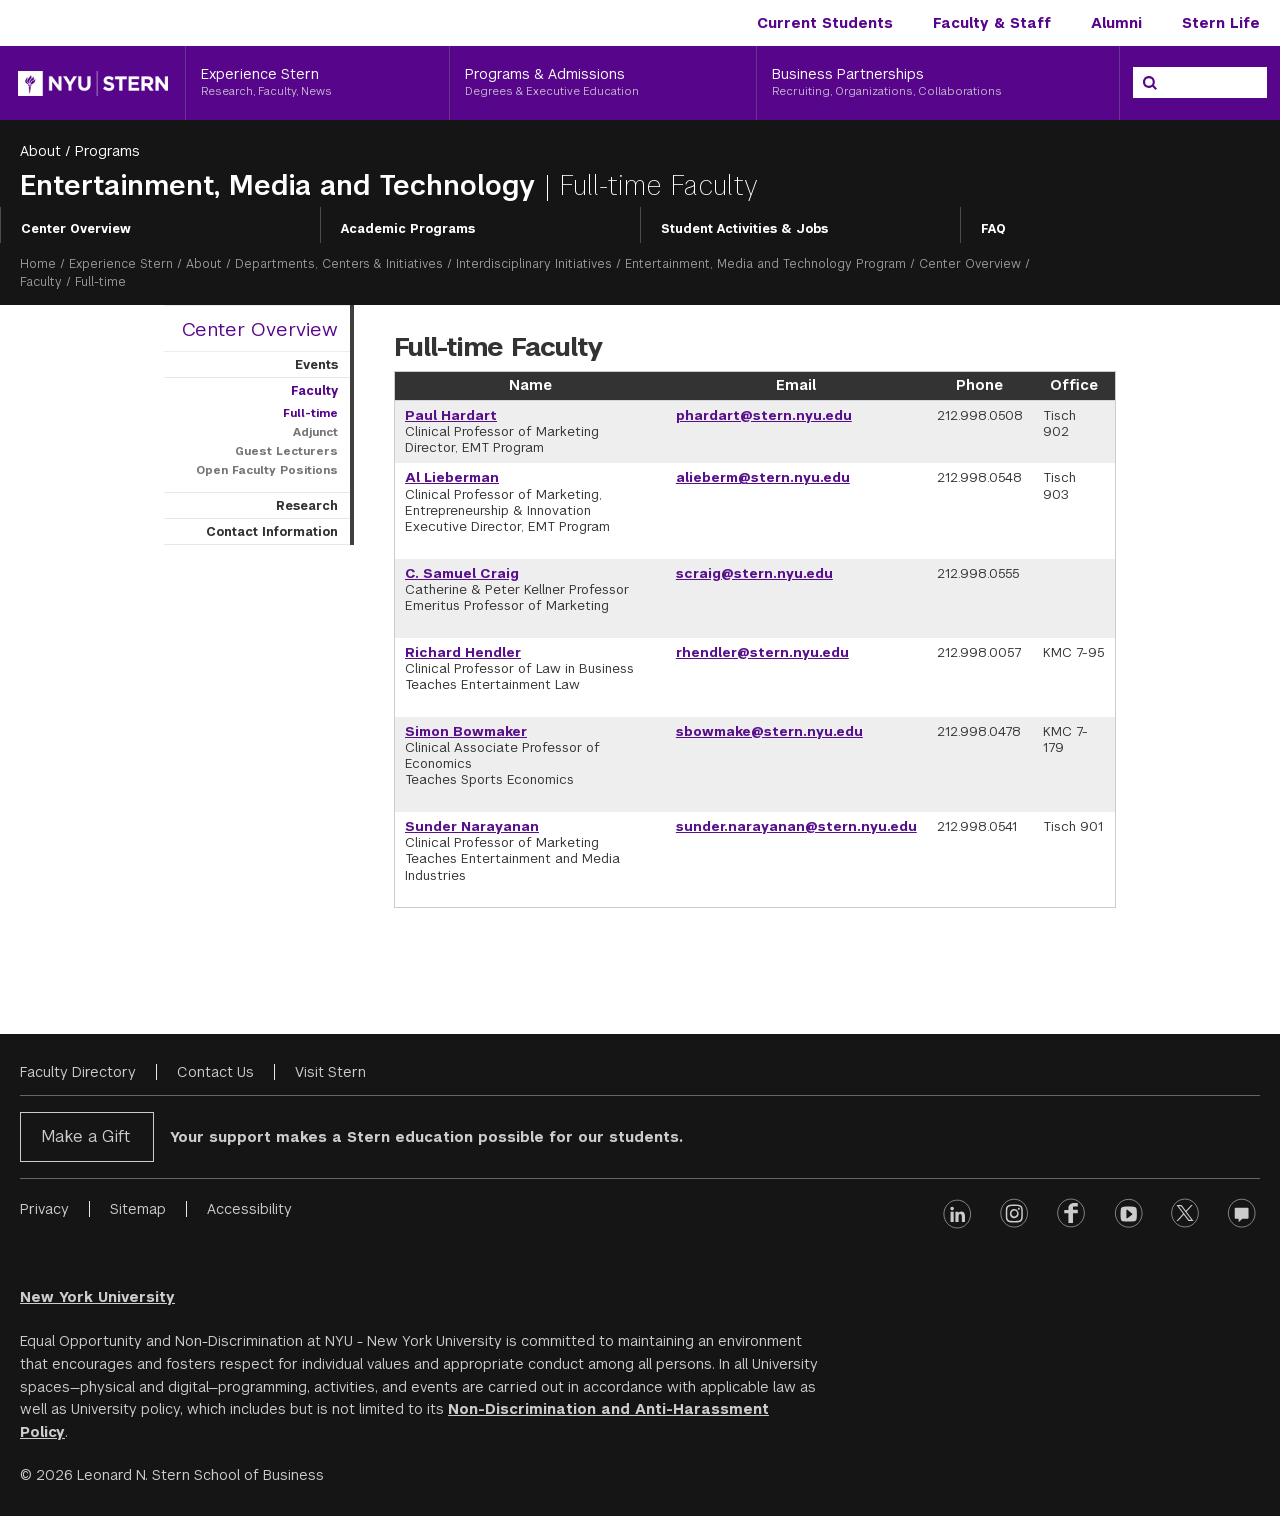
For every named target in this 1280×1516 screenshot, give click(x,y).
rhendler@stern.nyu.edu (762, 652)
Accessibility (249, 1209)
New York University (97, 1297)
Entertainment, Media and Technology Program (765, 264)
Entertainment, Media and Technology (282, 185)
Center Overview (76, 229)
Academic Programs (408, 229)
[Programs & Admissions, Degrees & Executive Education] (603, 83)
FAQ (993, 229)
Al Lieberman (452, 477)
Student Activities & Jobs (744, 229)
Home (38, 264)
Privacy (44, 1209)
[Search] (1150, 83)
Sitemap (138, 1209)
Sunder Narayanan (472, 826)
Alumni (1116, 23)
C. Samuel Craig (462, 573)
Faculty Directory (78, 1072)
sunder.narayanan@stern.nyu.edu (796, 826)
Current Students (825, 23)
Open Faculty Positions (267, 470)
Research (307, 506)
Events (316, 365)
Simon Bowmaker (466, 731)
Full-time (310, 413)
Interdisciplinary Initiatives (534, 264)
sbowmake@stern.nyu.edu (769, 731)
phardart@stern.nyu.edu (764, 415)
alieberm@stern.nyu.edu (763, 477)
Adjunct (315, 432)
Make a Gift (85, 1136)
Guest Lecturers (286, 451)
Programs (107, 151)
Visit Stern (330, 1072)
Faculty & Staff (992, 23)
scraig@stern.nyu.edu (754, 573)
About (40, 151)
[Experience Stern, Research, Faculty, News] (317, 83)
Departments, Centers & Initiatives (339, 264)
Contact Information (272, 532)
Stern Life (1221, 23)
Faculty (41, 282)
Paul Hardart (451, 415)
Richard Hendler (463, 652)
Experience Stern (121, 264)
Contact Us (215, 1072)
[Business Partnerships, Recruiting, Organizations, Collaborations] (938, 83)
